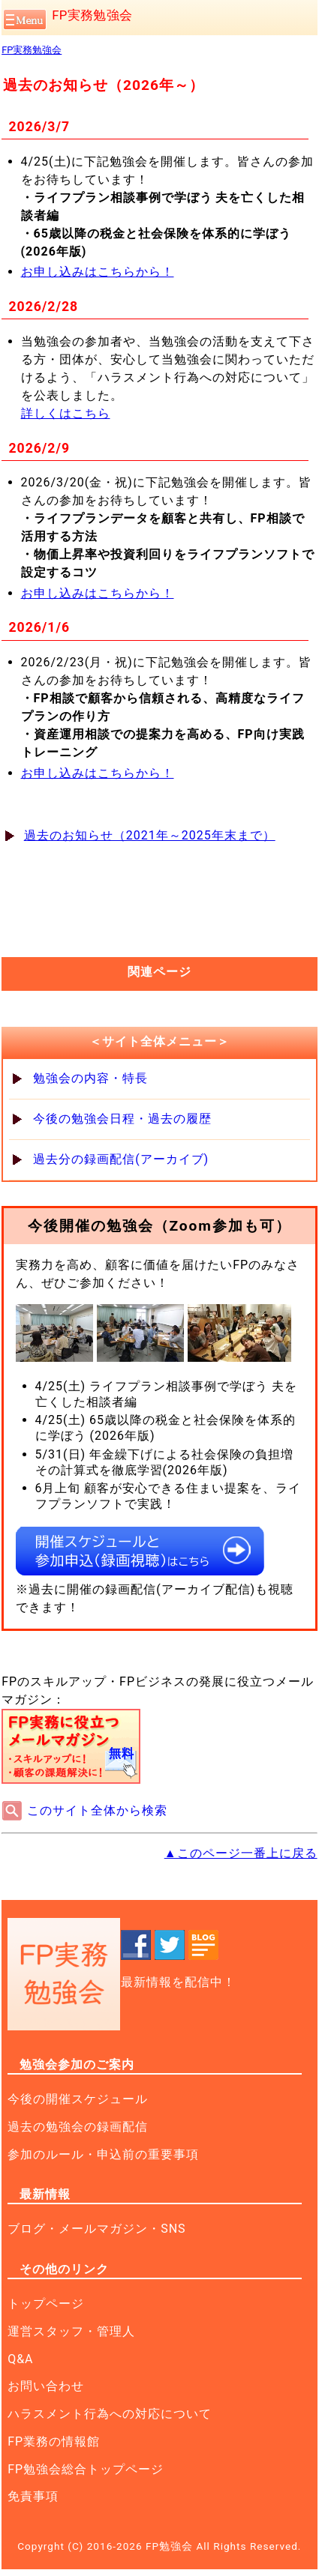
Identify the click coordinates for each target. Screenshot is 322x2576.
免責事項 (33, 2496)
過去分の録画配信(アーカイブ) (121, 1159)
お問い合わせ (46, 2386)
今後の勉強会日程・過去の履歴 (122, 1118)
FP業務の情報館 (54, 2441)
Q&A (20, 2359)
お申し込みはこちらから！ (97, 272)
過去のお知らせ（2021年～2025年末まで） (149, 835)
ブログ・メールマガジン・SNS (96, 2228)
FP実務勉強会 (92, 14)
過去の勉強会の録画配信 (78, 2127)
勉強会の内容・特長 (90, 1078)
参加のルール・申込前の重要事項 (103, 2154)
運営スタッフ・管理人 (71, 2331)
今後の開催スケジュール (78, 2099)
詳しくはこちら (65, 413)
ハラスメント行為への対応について (110, 2414)
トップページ (46, 2303)
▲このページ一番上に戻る (240, 1853)
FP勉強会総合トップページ (86, 2469)
